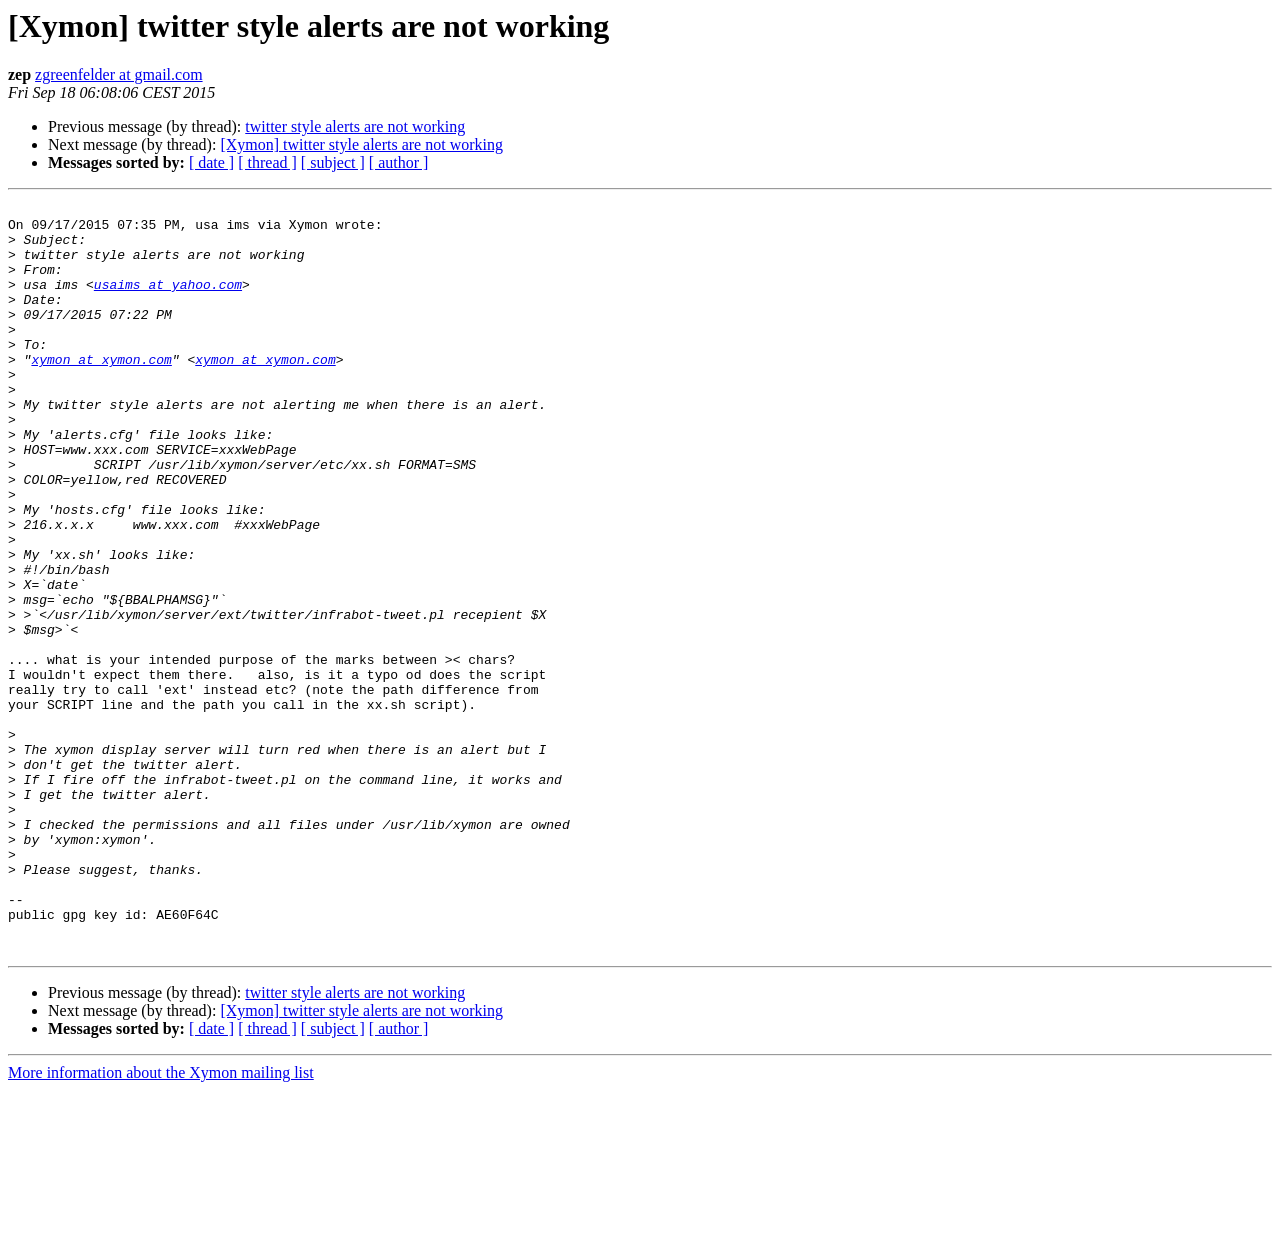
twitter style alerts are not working (355, 126)
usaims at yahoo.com (168, 302)
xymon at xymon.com (101, 392)
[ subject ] (333, 162)
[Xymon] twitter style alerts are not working (361, 144)
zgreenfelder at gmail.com (118, 74)
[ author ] (399, 162)
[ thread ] (267, 162)
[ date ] (211, 162)
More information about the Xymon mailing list (161, 1222)
